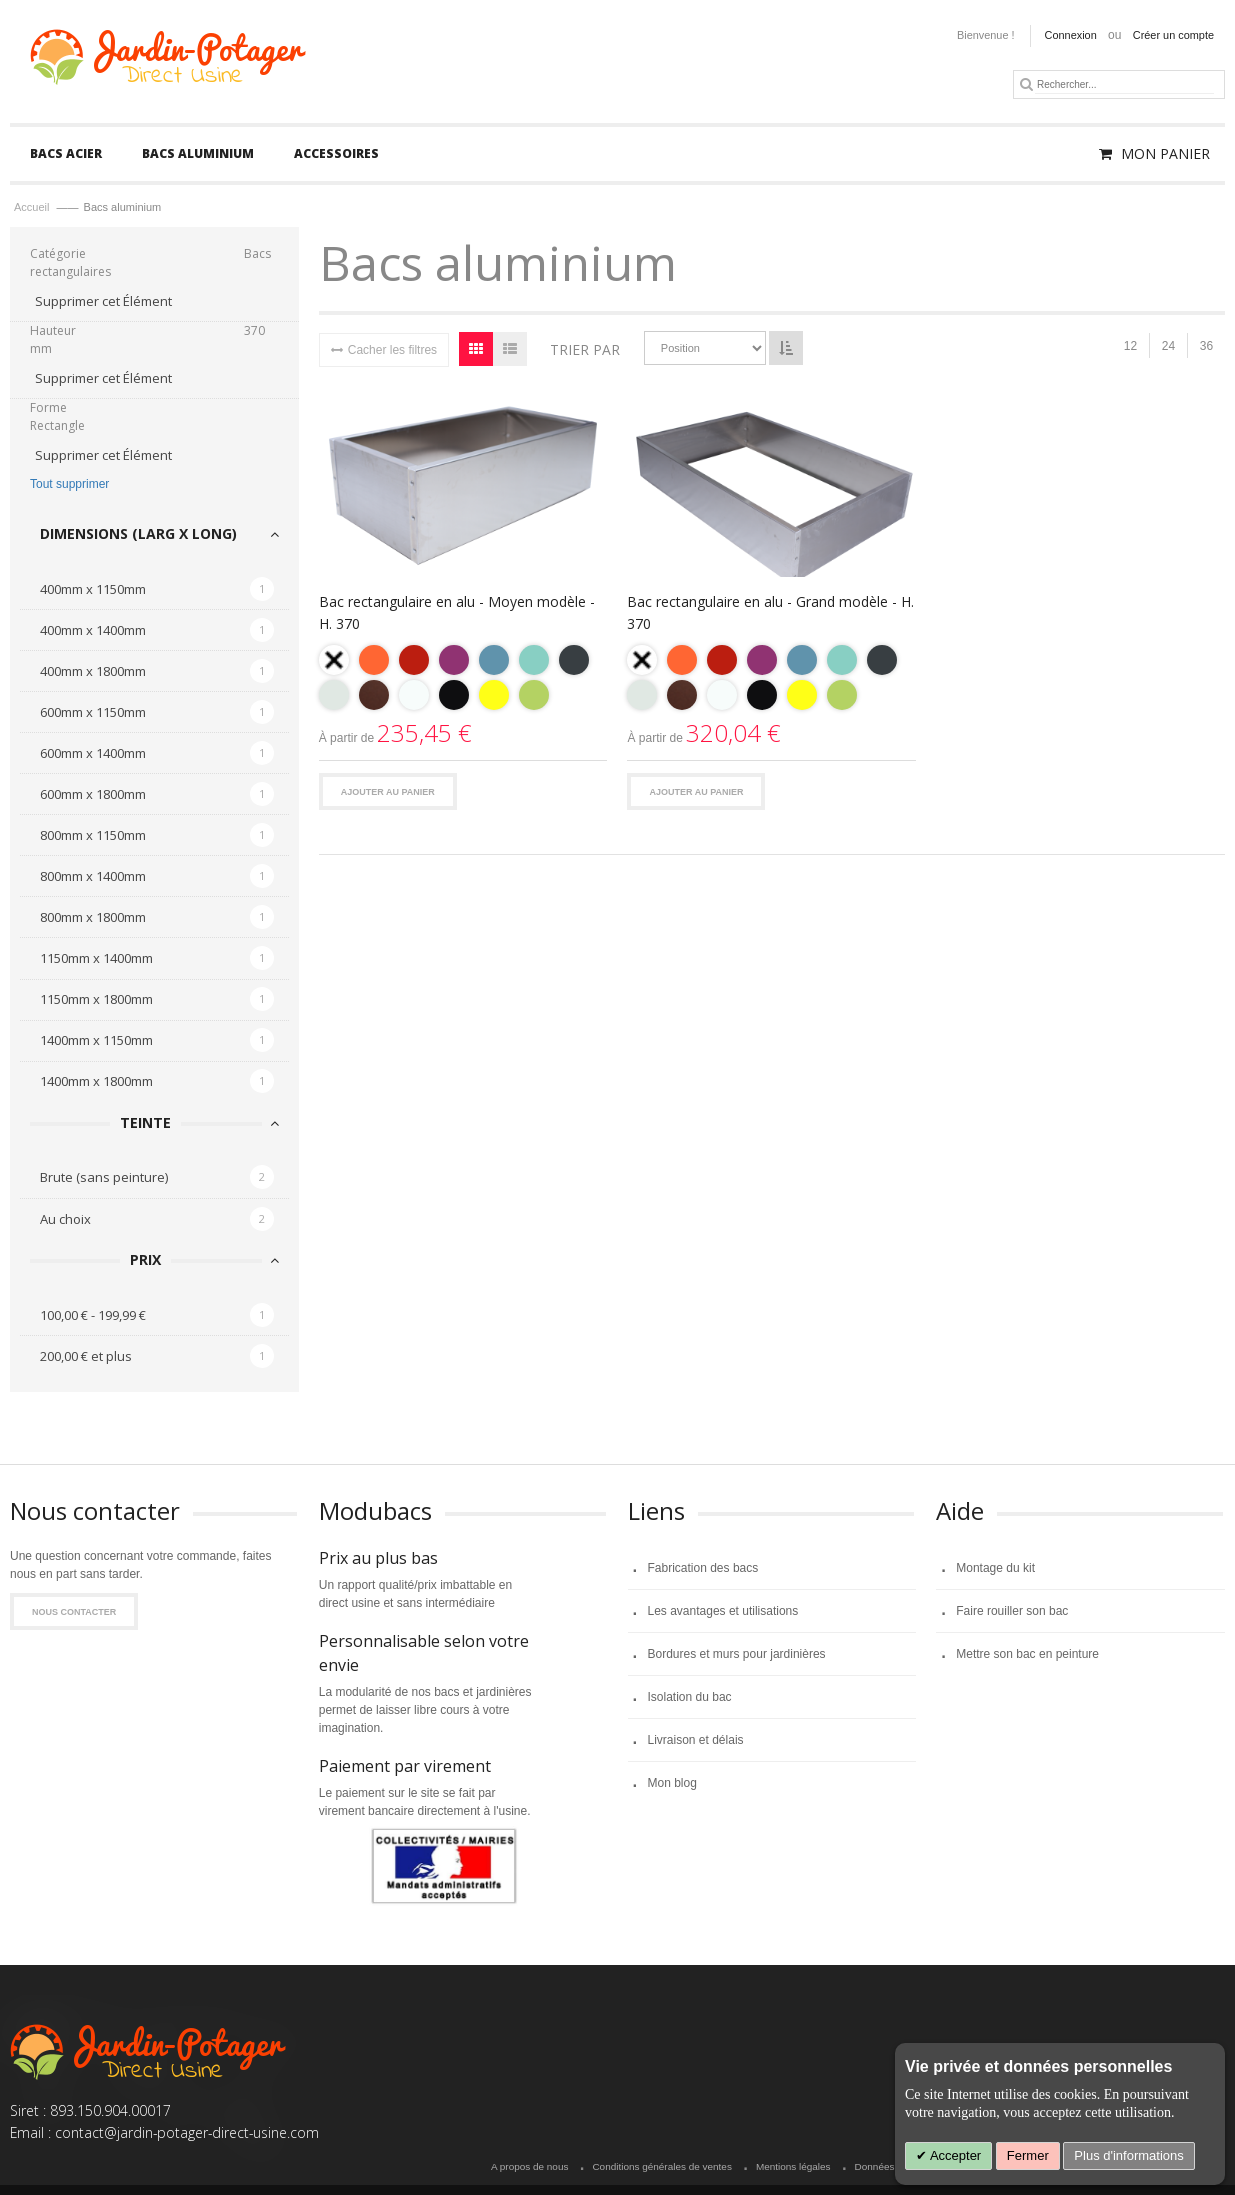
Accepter (954, 2155)
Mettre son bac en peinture (1027, 1656)
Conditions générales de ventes (661, 2168)
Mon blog (672, 1785)
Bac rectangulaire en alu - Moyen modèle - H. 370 (457, 614)
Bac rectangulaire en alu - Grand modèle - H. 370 (770, 614)
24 (1168, 348)
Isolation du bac (690, 1699)
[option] (334, 662)
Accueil (33, 209)
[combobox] (1124, 84)
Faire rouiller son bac (1012, 1613)
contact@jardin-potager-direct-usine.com (187, 2133)
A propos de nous (529, 2168)
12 (1130, 348)
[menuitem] (66, 156)
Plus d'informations (1128, 2155)
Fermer (1028, 2155)
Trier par (585, 350)
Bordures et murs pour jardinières (737, 1656)
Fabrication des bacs (703, 1570)
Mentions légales (793, 2168)
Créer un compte (1173, 35)
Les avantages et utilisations (723, 1613)
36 (1206, 348)
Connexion (1071, 35)
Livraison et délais (696, 1742)
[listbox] (463, 682)
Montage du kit (995, 1570)
